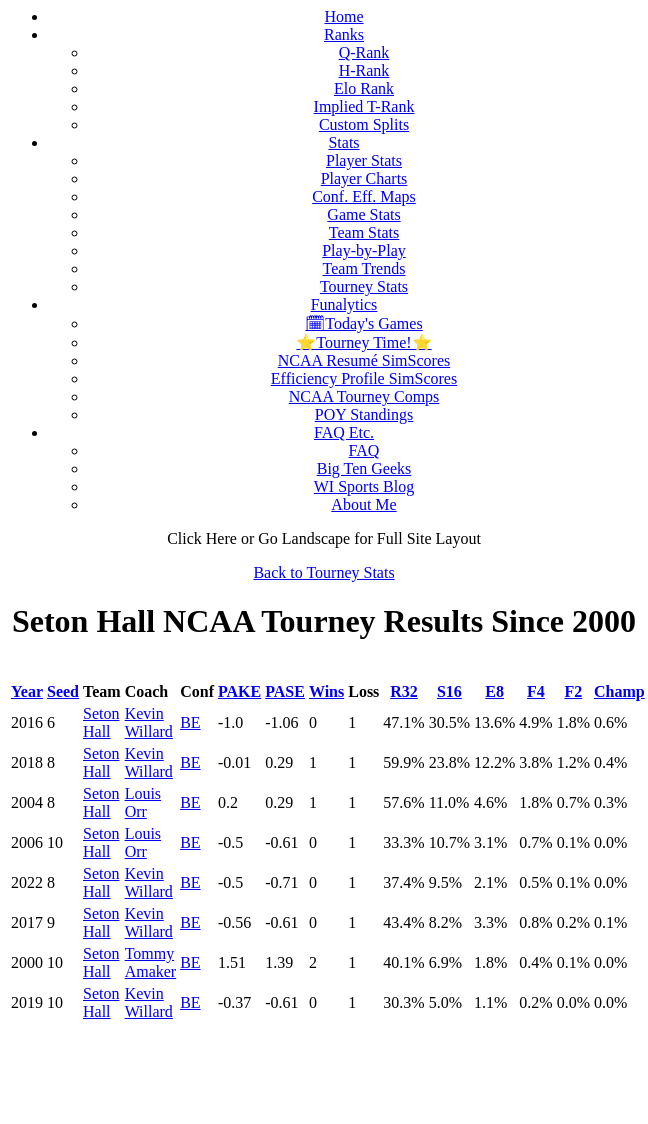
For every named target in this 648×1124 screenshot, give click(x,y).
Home (343, 16)
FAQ (364, 450)
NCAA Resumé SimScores (364, 360)
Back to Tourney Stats (323, 572)
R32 (404, 691)
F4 (536, 691)
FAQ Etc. (344, 432)
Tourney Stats (364, 286)
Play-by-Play (364, 250)
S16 (449, 691)
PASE (285, 691)
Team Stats (364, 232)
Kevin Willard (149, 722)
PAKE (239, 691)
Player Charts (364, 178)
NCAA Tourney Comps (364, 396)
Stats (343, 142)
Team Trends (364, 268)
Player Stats (364, 160)
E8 (494, 691)
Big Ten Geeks (364, 468)
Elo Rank (364, 88)
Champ (619, 691)
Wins (326, 691)
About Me (363, 504)
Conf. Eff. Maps (364, 196)
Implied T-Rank (364, 106)
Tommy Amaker (151, 962)
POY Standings (364, 414)
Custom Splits (364, 124)
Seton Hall (101, 722)
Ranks (344, 34)
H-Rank (364, 70)
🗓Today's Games (363, 323)
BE (190, 722)
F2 (573, 691)
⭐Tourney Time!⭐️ (363, 342)
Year (27, 691)
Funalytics (344, 304)
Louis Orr (143, 802)
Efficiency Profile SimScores (364, 378)
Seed (63, 691)
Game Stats (363, 214)
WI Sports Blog (364, 486)
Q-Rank (364, 52)
